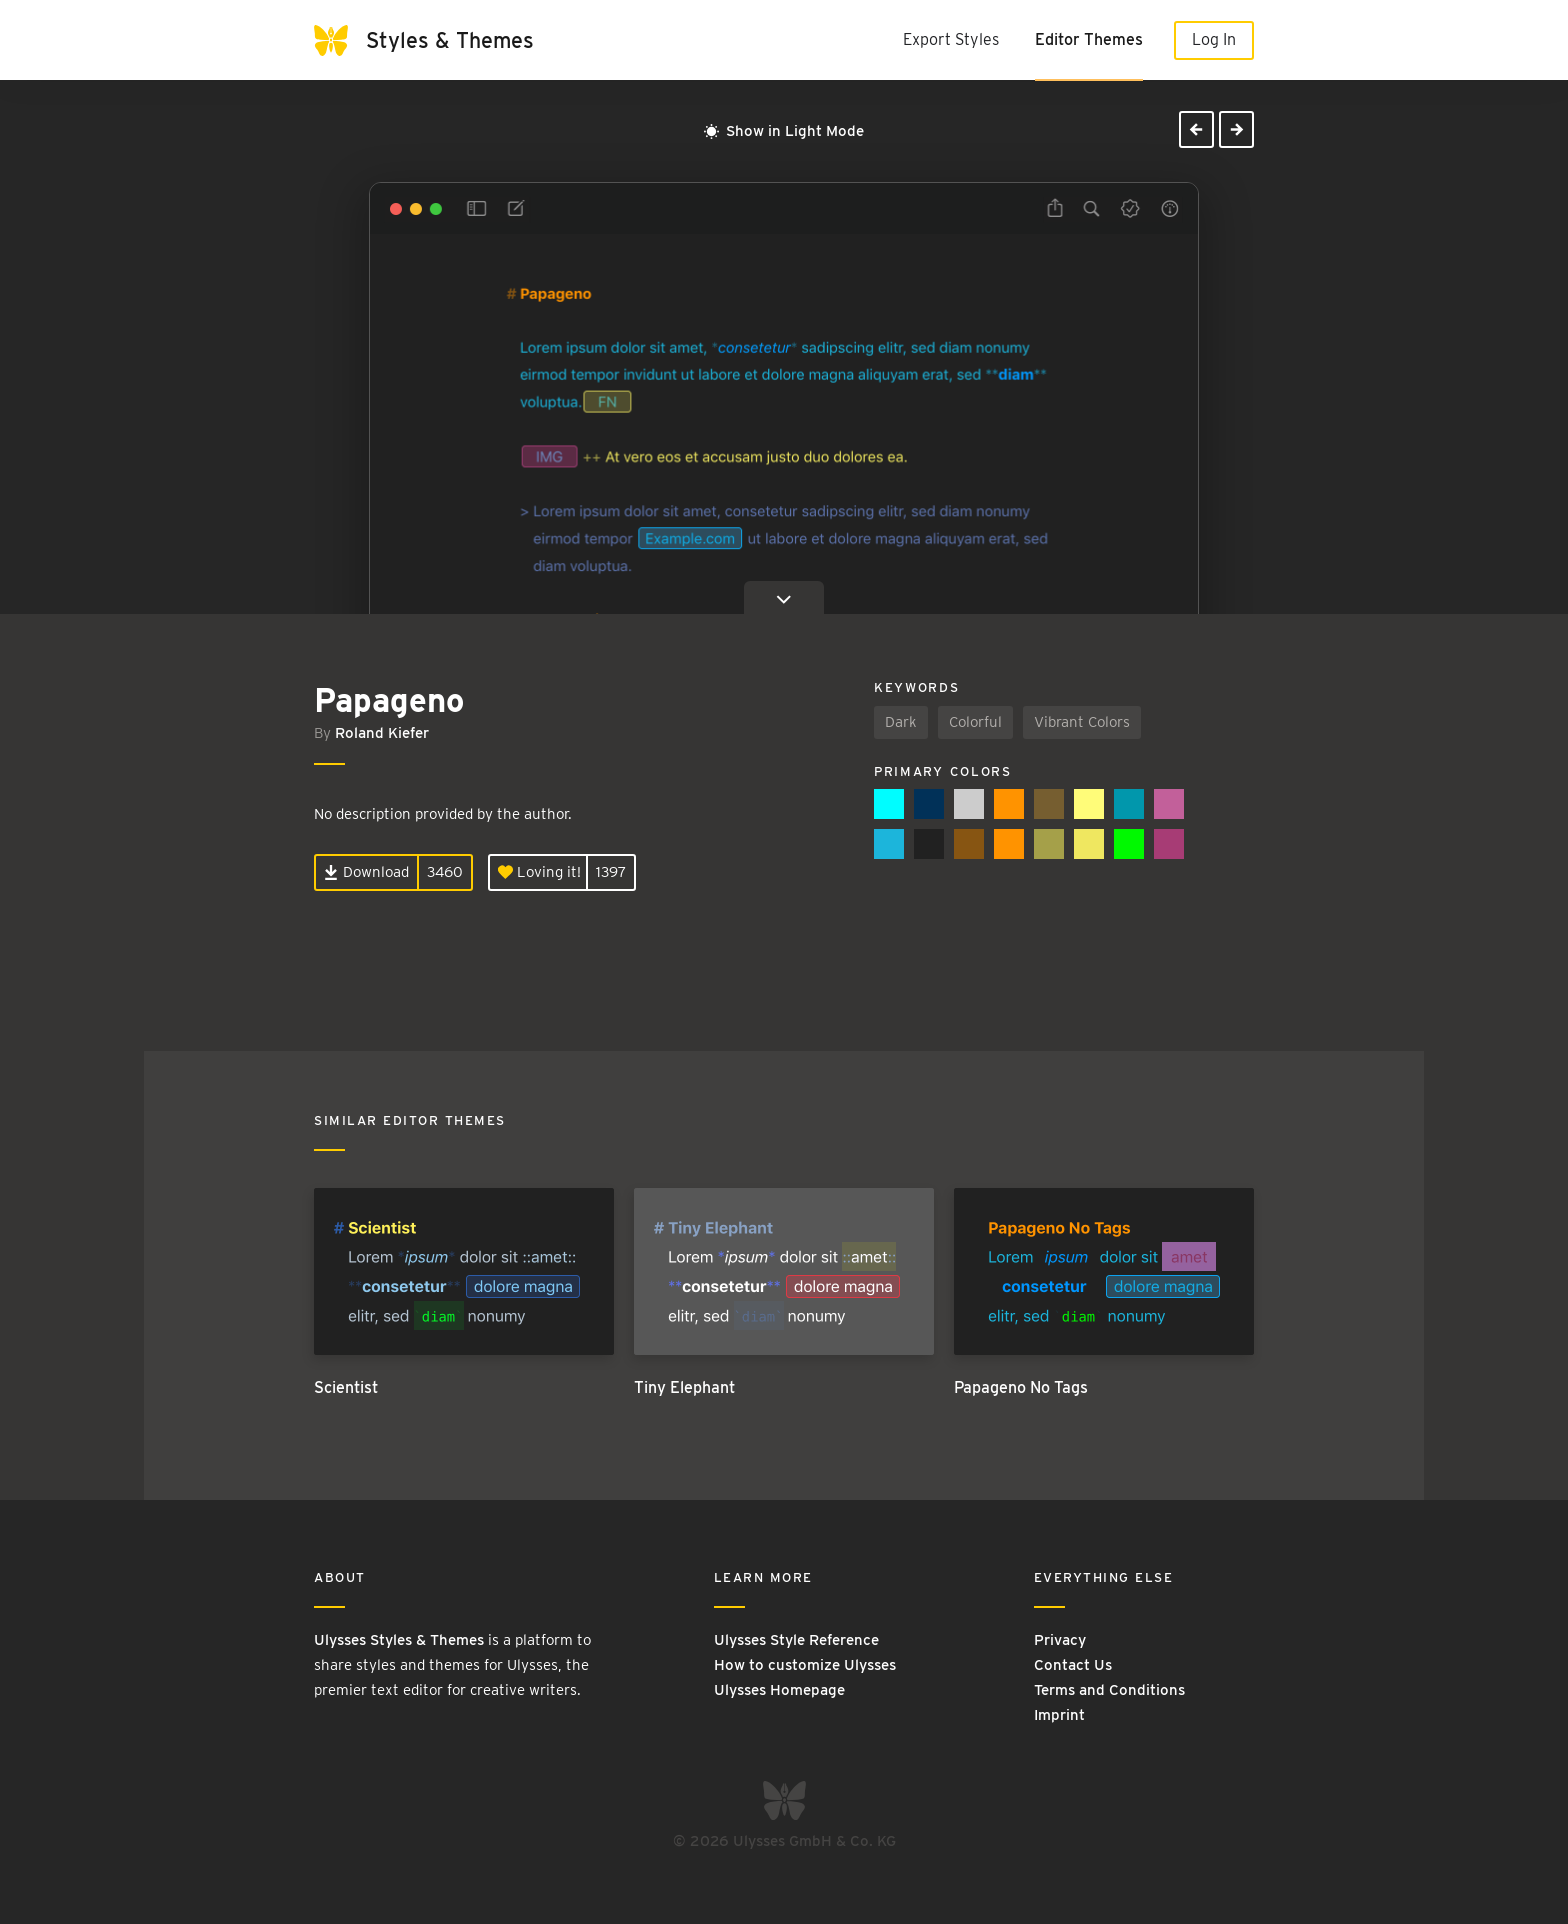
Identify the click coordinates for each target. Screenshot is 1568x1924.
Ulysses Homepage (779, 1690)
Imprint (1059, 1715)
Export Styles (951, 39)
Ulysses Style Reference (796, 1640)
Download (366, 872)
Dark (901, 722)
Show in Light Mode (784, 131)
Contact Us (1073, 1665)
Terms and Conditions (1109, 1690)
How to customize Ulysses (805, 1665)
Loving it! (539, 872)
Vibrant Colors (1082, 722)
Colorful (975, 722)
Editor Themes (1089, 39)
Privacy (1060, 1640)
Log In (1214, 39)
